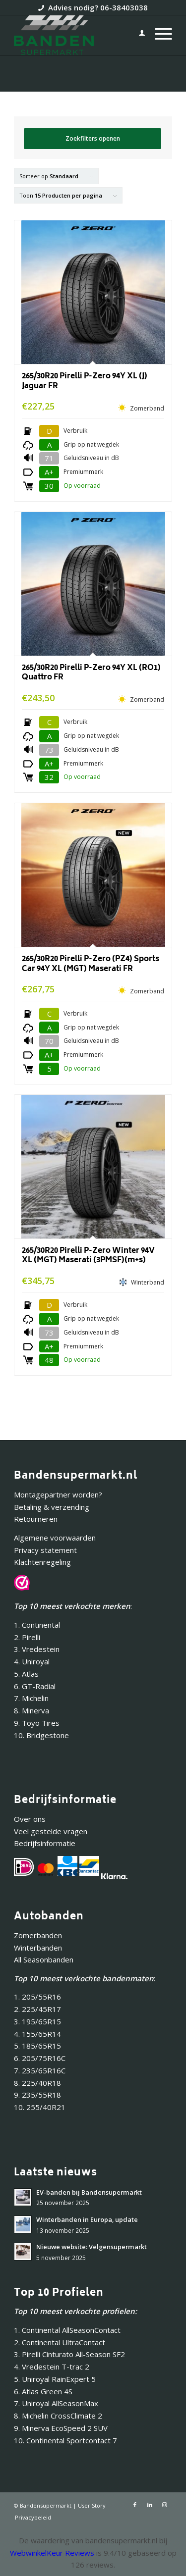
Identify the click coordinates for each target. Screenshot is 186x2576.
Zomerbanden (38, 1935)
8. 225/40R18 (37, 2083)
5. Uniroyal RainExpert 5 (55, 2379)
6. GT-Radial (35, 1686)
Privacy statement (45, 1550)
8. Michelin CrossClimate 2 (59, 2416)
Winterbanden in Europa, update (87, 2219)
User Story (92, 2505)
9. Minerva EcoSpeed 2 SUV (61, 2428)
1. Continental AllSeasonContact (67, 2330)
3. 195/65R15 (37, 2021)
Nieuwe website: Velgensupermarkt (91, 2246)
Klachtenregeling (42, 1562)
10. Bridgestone (41, 1735)
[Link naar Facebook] (134, 2504)
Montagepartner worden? (58, 1494)
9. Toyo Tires (37, 1723)
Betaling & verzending (51, 1507)
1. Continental (37, 1625)
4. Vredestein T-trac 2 (51, 2366)
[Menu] (158, 35)
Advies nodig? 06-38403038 (98, 7)
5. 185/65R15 (37, 2046)
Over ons (30, 1819)
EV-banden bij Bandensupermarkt (89, 2192)
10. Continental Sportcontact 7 (65, 2440)
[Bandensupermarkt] (77, 35)
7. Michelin (31, 1698)
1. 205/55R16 (37, 1997)
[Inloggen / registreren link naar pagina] (137, 35)
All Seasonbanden (43, 1959)
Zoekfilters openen (92, 138)
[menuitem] (137, 35)
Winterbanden (38, 1948)
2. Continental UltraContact (59, 2342)
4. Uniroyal (32, 1661)
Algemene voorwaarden (55, 1538)
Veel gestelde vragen (50, 1831)
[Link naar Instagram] (164, 2504)
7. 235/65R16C (39, 2070)
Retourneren (36, 1519)
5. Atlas (26, 1674)
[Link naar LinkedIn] (149, 2504)
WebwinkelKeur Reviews (52, 2553)
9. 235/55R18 (37, 2095)
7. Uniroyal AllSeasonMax (56, 2403)
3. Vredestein (37, 1649)
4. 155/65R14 (37, 2034)
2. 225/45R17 (37, 2009)
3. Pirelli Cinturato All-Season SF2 (69, 2354)
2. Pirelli (27, 1637)
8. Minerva (31, 1710)
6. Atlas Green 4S (43, 2391)
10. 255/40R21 (39, 2107)
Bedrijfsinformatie (44, 1843)
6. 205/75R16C (39, 2058)
